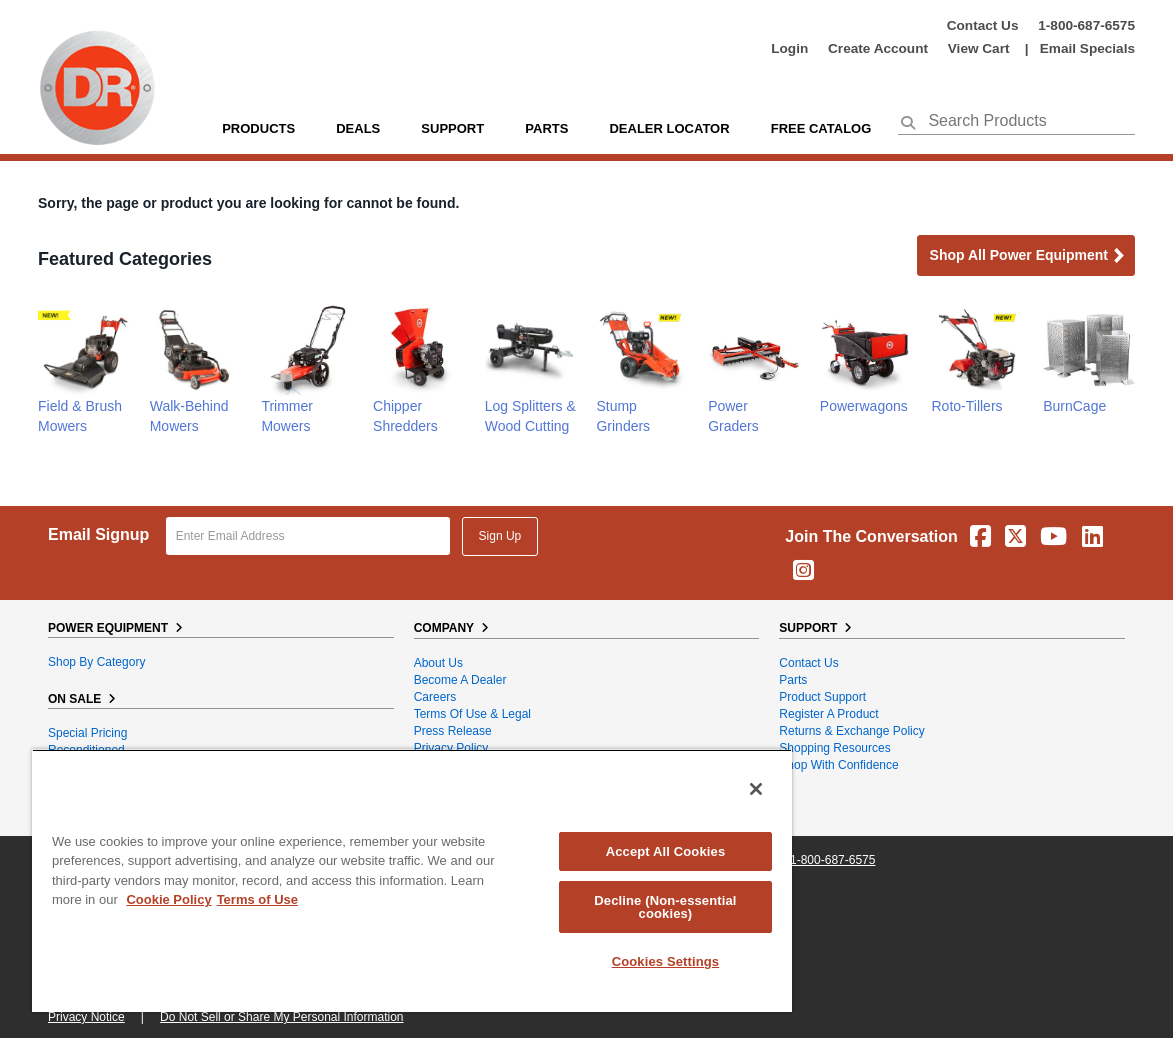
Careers (435, 697)
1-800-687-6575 (1086, 25)
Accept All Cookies (666, 851)
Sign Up (500, 536)
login (789, 48)
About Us (438, 663)
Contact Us (983, 25)
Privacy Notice (86, 1017)
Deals (358, 128)
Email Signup (98, 534)
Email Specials (1087, 48)
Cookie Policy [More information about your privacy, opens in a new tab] (168, 899)
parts (546, 128)
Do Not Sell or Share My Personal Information (281, 1017)
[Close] (756, 789)
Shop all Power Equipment (1028, 256)
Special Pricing (87, 733)
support (452, 128)
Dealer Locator (669, 128)
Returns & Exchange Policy (851, 731)
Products (258, 128)
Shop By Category (96, 662)
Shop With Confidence (838, 765)
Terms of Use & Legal (472, 714)
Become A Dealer (460, 680)
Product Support (822, 697)
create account (878, 48)
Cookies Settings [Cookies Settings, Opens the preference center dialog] (666, 961)
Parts (793, 680)
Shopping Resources (834, 748)
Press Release (453, 731)
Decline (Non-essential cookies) (665, 907)
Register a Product (828, 714)
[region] (412, 880)
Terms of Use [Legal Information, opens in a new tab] (257, 899)
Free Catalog (821, 128)
